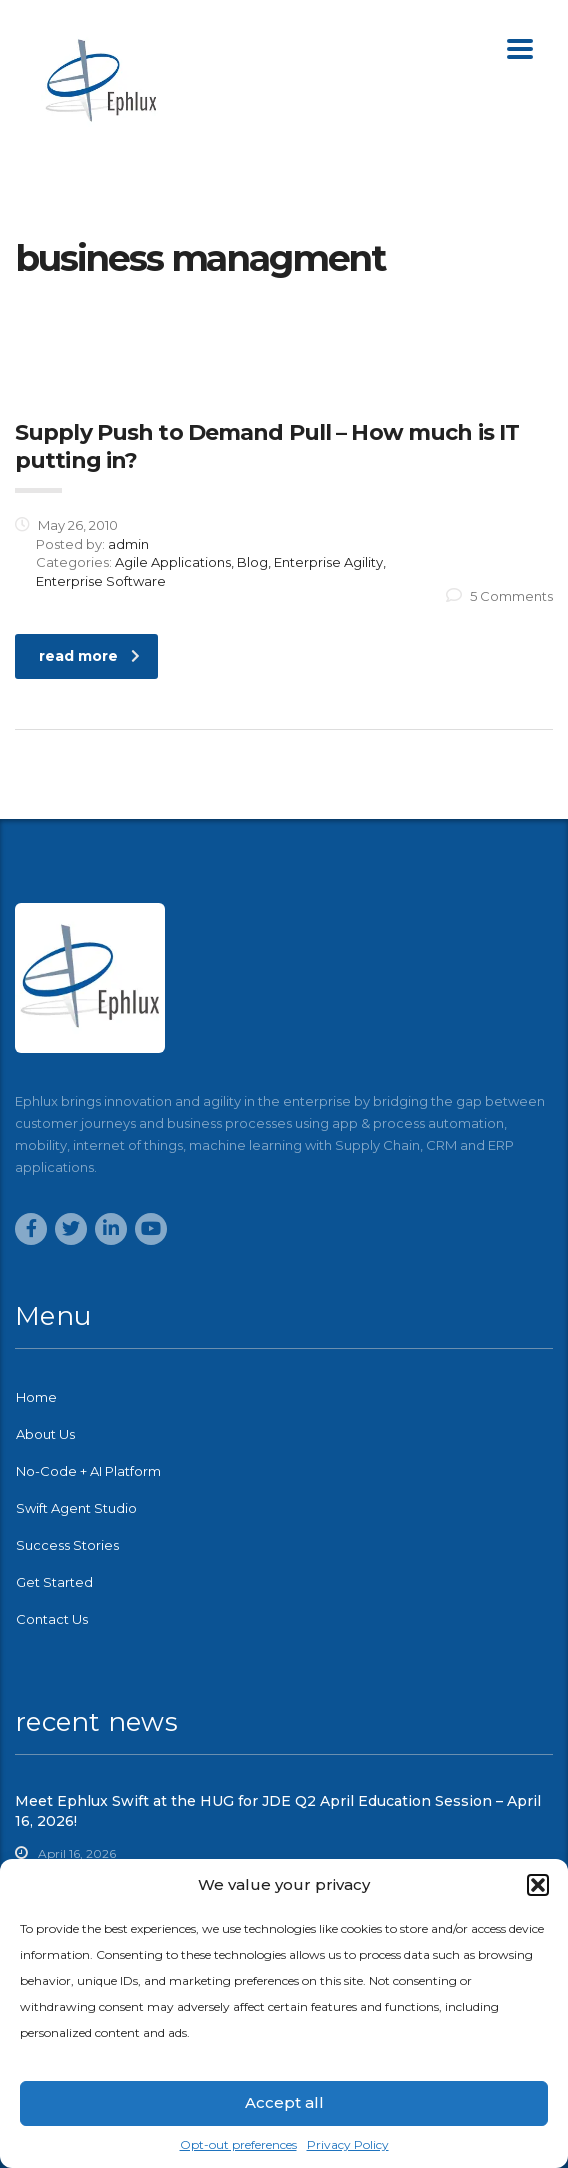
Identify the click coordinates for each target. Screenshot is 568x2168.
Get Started (54, 1582)
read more (89, 656)
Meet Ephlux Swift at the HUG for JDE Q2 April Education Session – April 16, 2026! (278, 1811)
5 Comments (499, 596)
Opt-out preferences (238, 2144)
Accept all (284, 2102)
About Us (45, 1434)
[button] (538, 1885)
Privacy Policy (348, 2144)
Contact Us (52, 1619)
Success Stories (67, 1545)
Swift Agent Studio (76, 1508)
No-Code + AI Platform (88, 1471)
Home (36, 1397)
